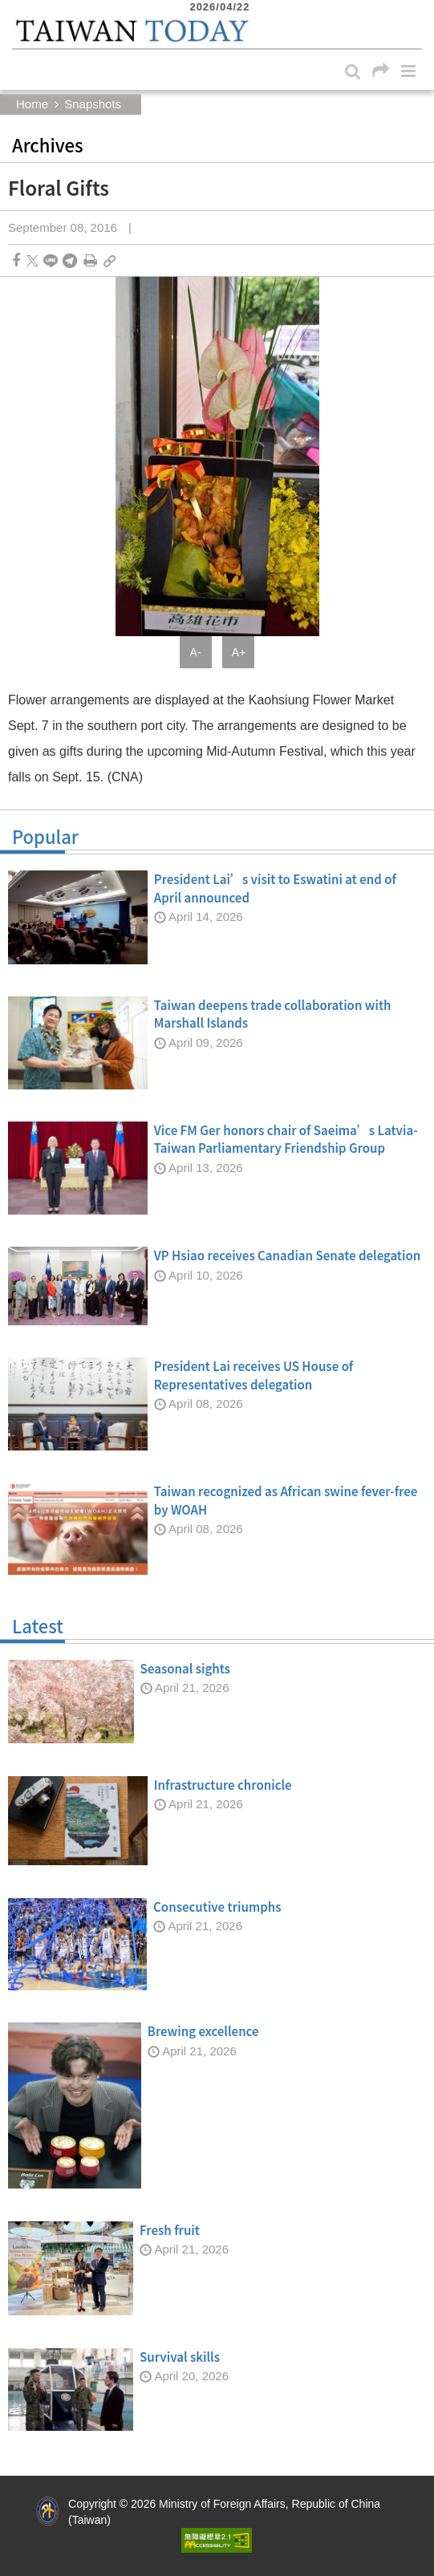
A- (195, 652)
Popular (217, 840)
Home (32, 104)
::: (17, 8)
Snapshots (92, 104)
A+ (239, 652)
